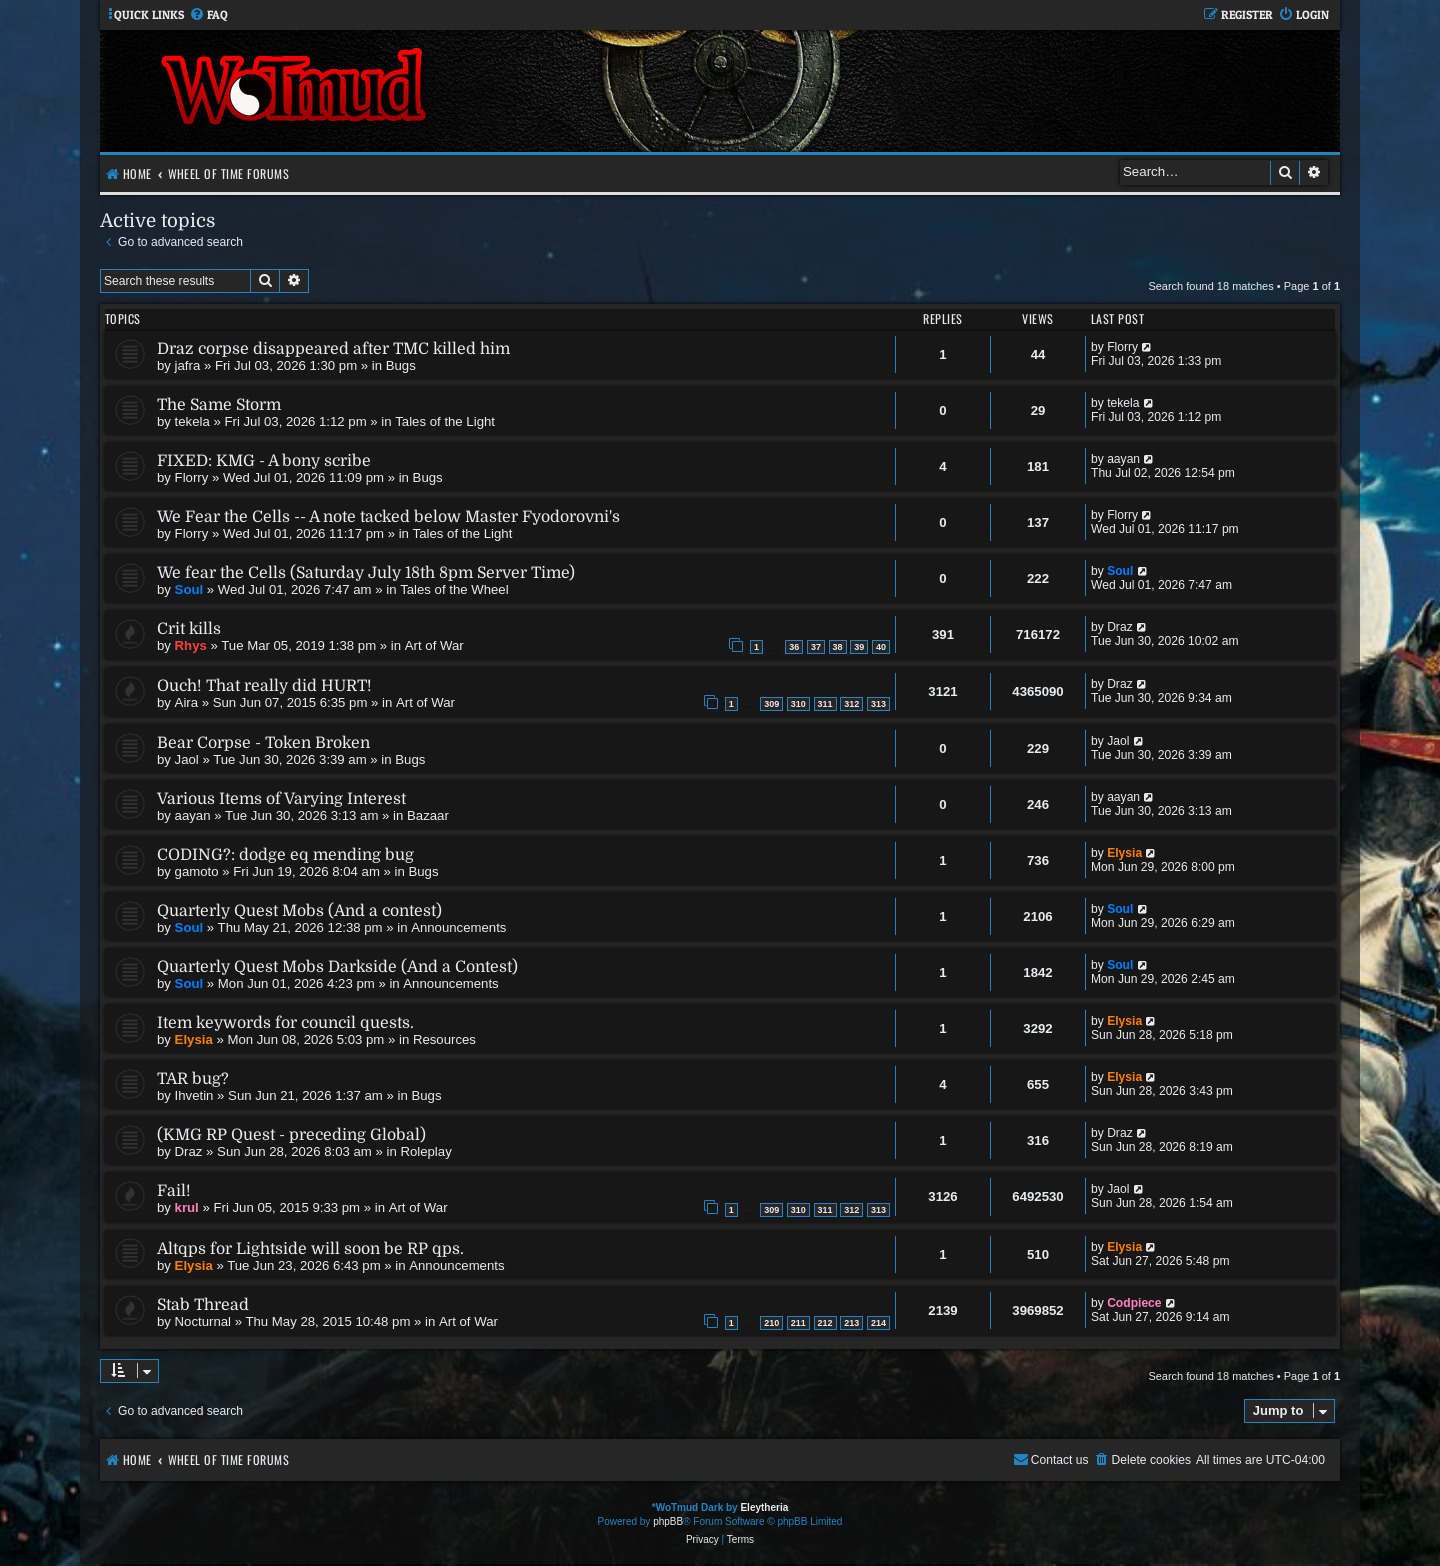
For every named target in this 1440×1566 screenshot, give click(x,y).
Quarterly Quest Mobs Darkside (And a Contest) (337, 967)
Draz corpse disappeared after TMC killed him (333, 349)
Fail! (174, 1191)
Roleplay (425, 1151)
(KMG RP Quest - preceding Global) (291, 1135)
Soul (189, 589)
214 (878, 1323)
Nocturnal (203, 1321)
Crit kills (189, 629)
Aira (186, 702)
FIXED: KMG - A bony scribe (264, 461)
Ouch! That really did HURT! (264, 686)
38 (838, 647)
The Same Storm (219, 405)
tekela (192, 421)
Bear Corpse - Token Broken (263, 743)
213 (851, 1323)
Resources (444, 1039)
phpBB (668, 1521)
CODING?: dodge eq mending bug (285, 855)
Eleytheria (764, 1507)
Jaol (187, 759)
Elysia (1124, 853)
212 (825, 1323)
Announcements (458, 927)
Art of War (434, 645)
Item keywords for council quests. (285, 1023)
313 (878, 704)
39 (859, 647)
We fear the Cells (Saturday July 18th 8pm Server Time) (366, 573)
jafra (188, 365)
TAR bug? (193, 1079)
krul (187, 1207)
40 (881, 647)
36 (794, 647)
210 (771, 1323)
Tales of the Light (445, 421)
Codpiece (1134, 1303)
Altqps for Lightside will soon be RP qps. (310, 1249)
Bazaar (428, 815)
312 (851, 704)
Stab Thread (203, 1305)
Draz (1120, 627)
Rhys (191, 645)
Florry (1122, 347)
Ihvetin (194, 1095)
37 (816, 647)
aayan (1123, 459)
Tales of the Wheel (454, 589)
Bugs (401, 365)
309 (771, 704)
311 (825, 704)
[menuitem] (208, 15)
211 (798, 1323)
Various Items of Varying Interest (281, 799)
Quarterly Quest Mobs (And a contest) (299, 911)
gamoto (197, 871)
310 (798, 704)
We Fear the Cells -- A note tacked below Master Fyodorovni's (388, 517)
